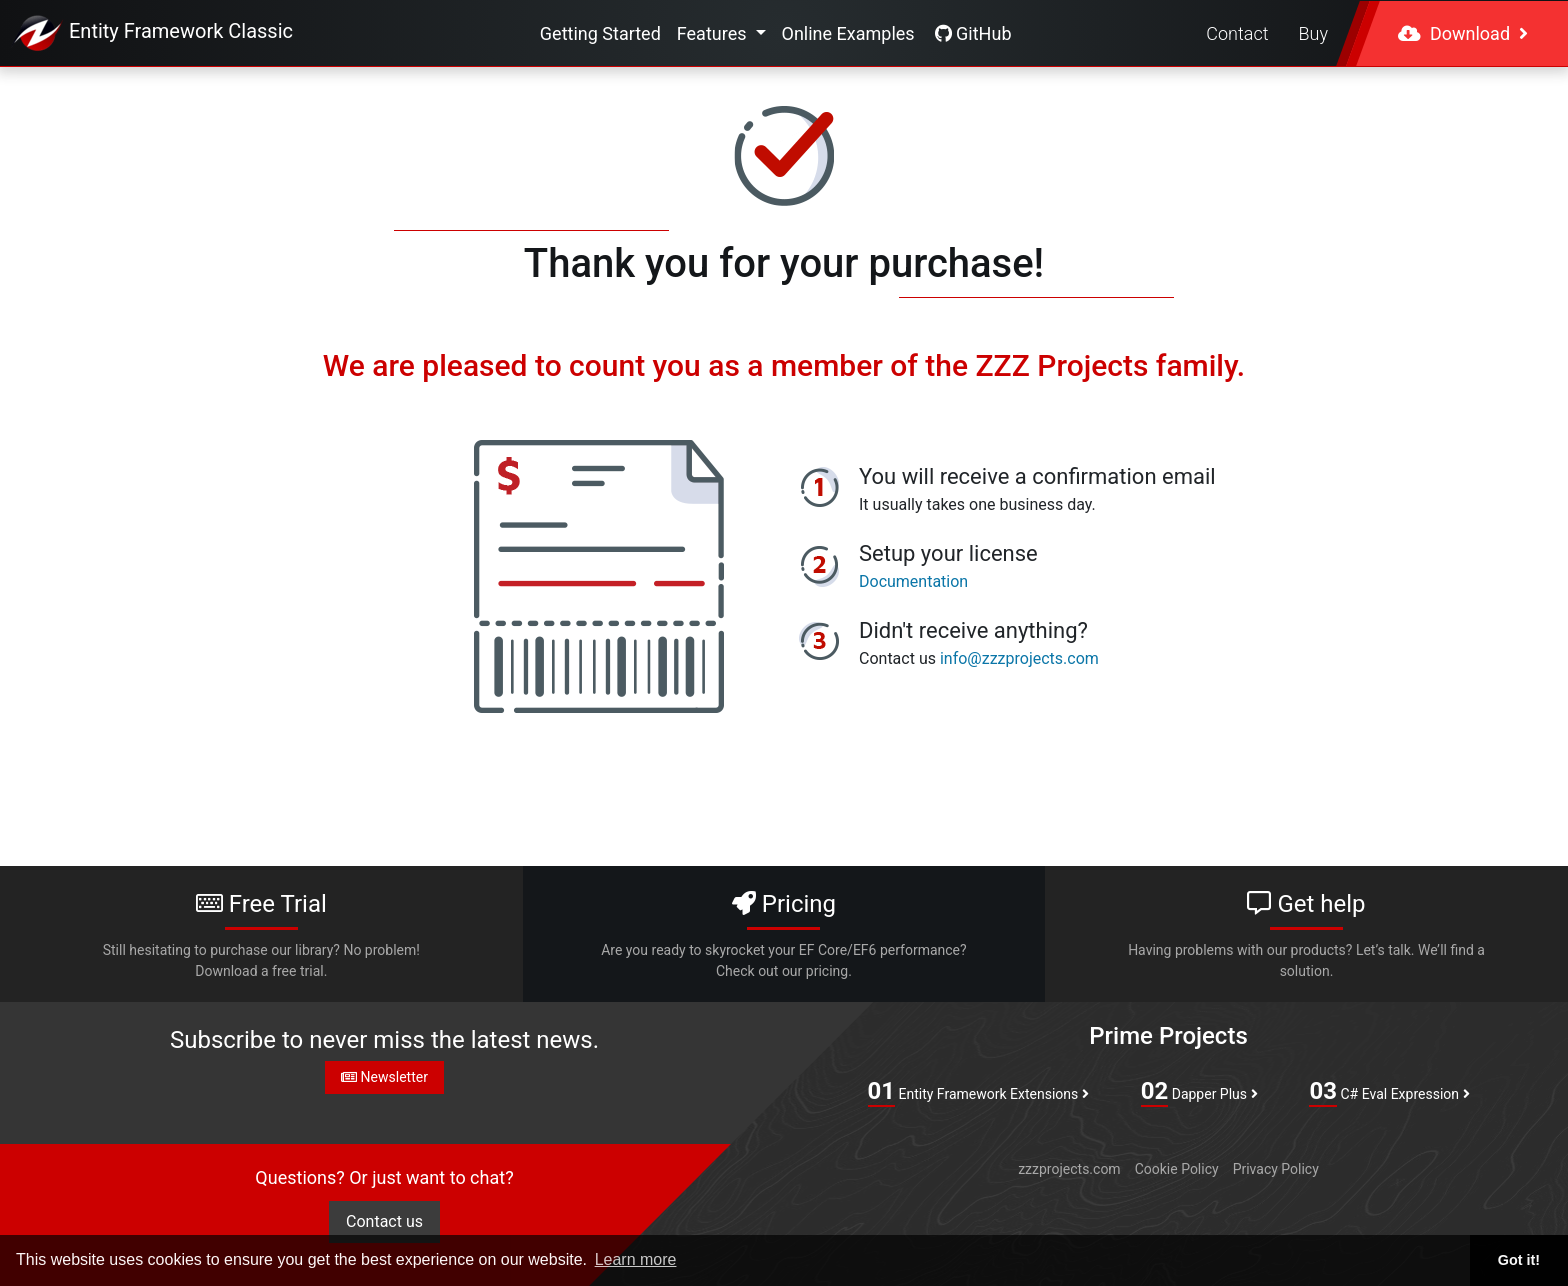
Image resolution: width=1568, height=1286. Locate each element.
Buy (1313, 33)
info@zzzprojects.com (1019, 658)
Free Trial (261, 936)
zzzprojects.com (1069, 1169)
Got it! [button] (1519, 1260)
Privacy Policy (1276, 1169)
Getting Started (600, 33)
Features (714, 33)
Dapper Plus (1199, 1092)
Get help (1307, 936)
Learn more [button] (636, 1259)
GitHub (973, 33)
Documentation (913, 581)
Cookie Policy (1177, 1169)
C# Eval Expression (1389, 1092)
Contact (1237, 33)
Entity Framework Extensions (978, 1092)
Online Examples (848, 33)
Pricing (784, 936)
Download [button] (1463, 33)
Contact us (384, 1221)
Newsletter (384, 1077)
